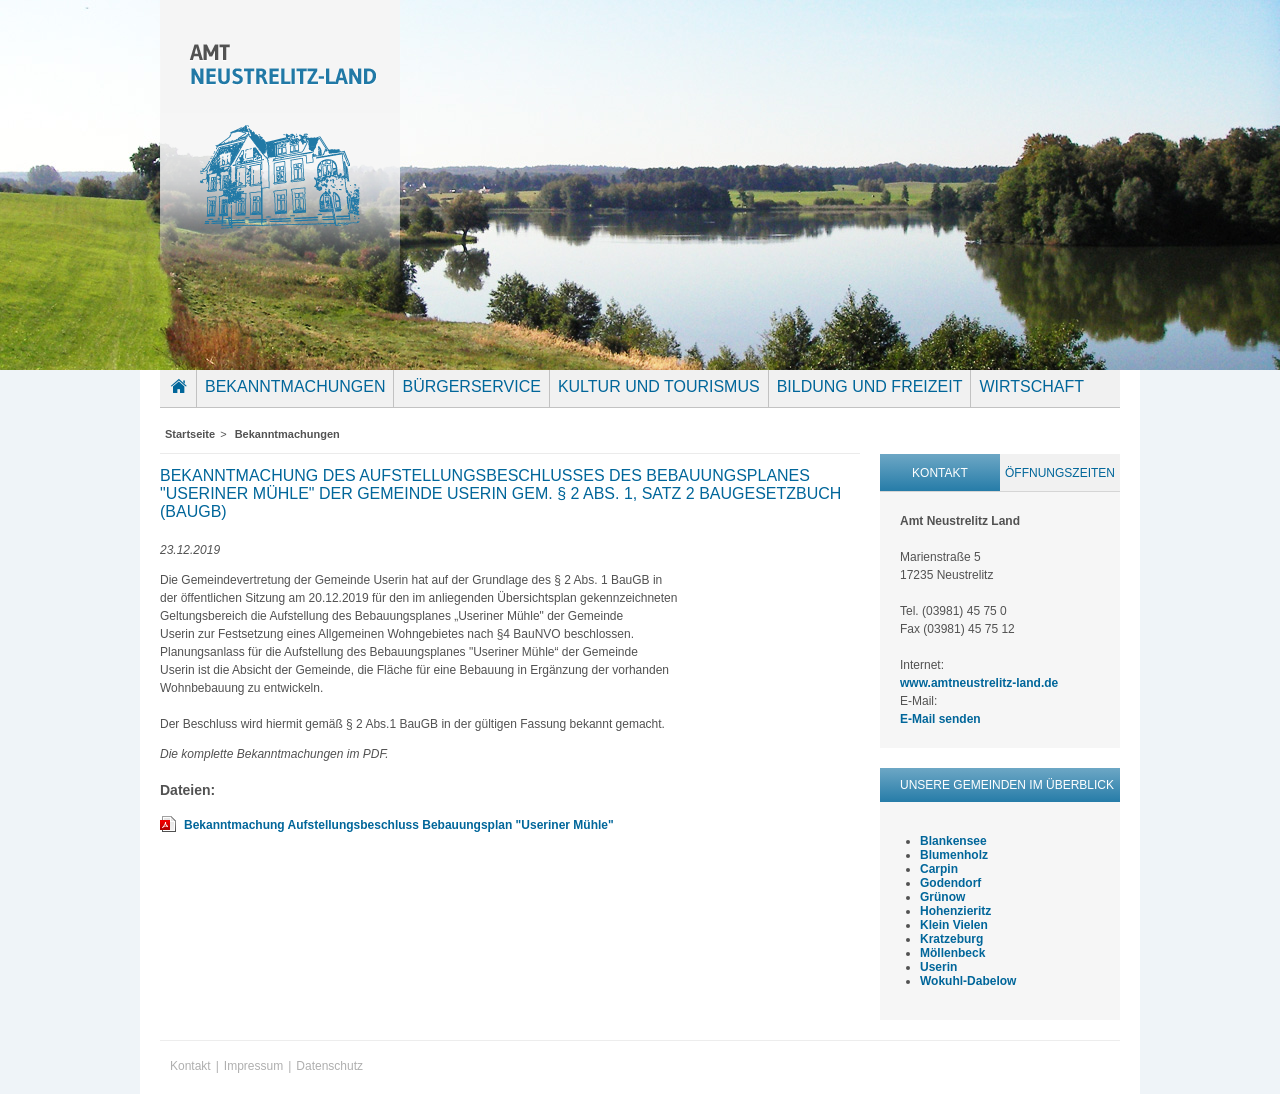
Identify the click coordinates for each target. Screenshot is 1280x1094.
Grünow (942, 897)
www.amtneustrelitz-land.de (979, 683)
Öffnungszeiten (1060, 473)
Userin (938, 967)
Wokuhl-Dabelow (968, 981)
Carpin (939, 869)
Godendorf (950, 883)
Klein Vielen (954, 925)
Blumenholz (954, 855)
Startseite (182, 400)
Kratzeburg (951, 939)
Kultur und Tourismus (659, 386)
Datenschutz (329, 1066)
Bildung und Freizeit (870, 386)
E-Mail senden (940, 719)
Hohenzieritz (955, 911)
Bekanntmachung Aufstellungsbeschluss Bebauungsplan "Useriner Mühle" (399, 825)
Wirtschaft (1031, 386)
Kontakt (940, 473)
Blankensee (953, 841)
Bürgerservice (471, 386)
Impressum (253, 1066)
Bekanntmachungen (295, 386)
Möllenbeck (952, 953)
